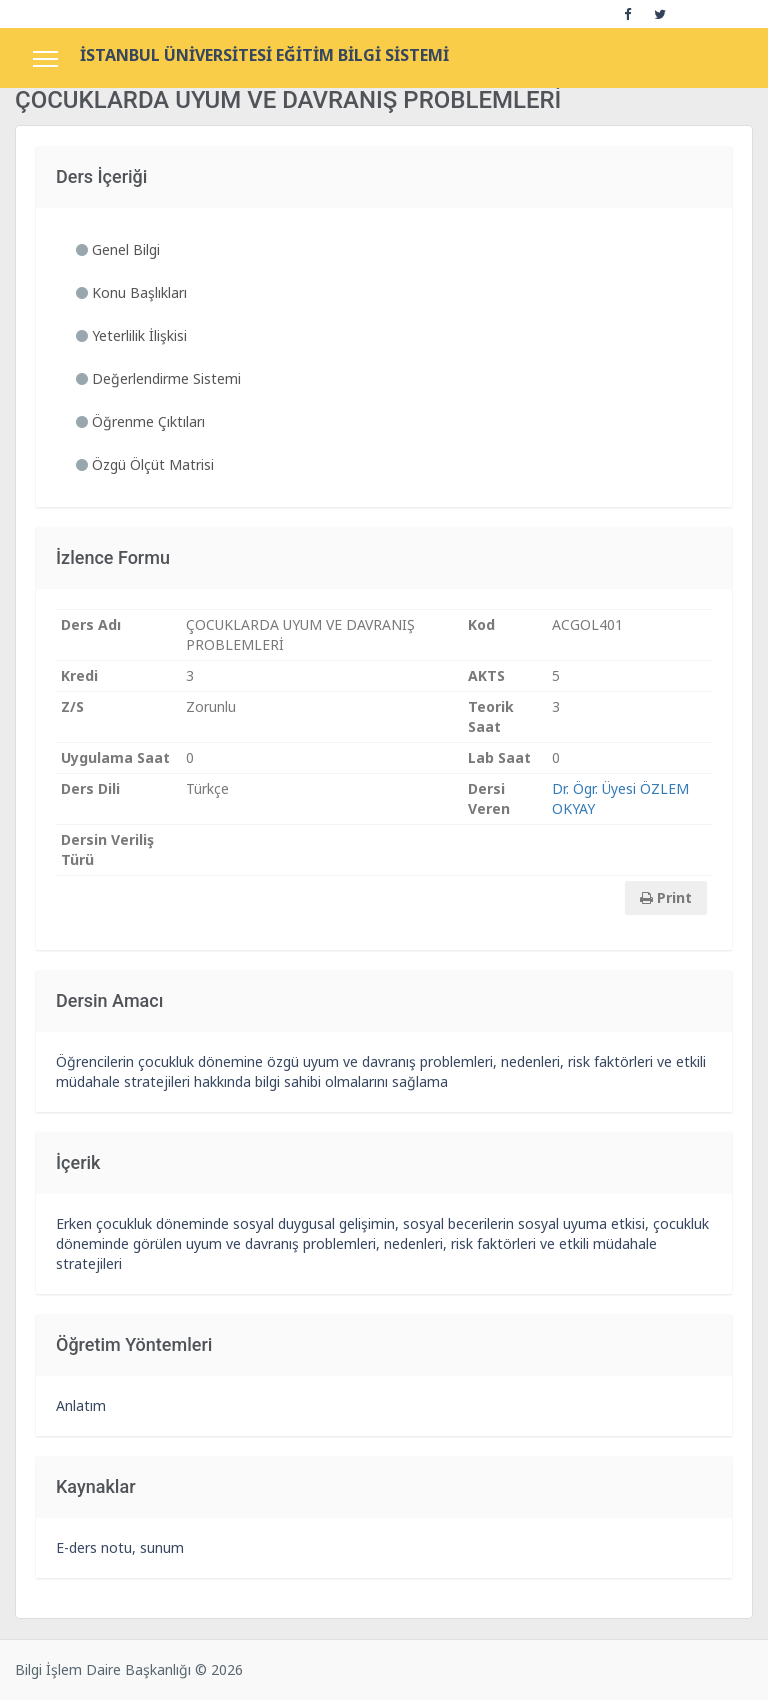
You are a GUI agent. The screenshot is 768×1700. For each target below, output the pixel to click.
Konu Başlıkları (131, 292)
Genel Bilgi (118, 249)
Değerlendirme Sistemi (158, 378)
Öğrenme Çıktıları (140, 421)
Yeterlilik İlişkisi (131, 335)
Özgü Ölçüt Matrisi (145, 464)
